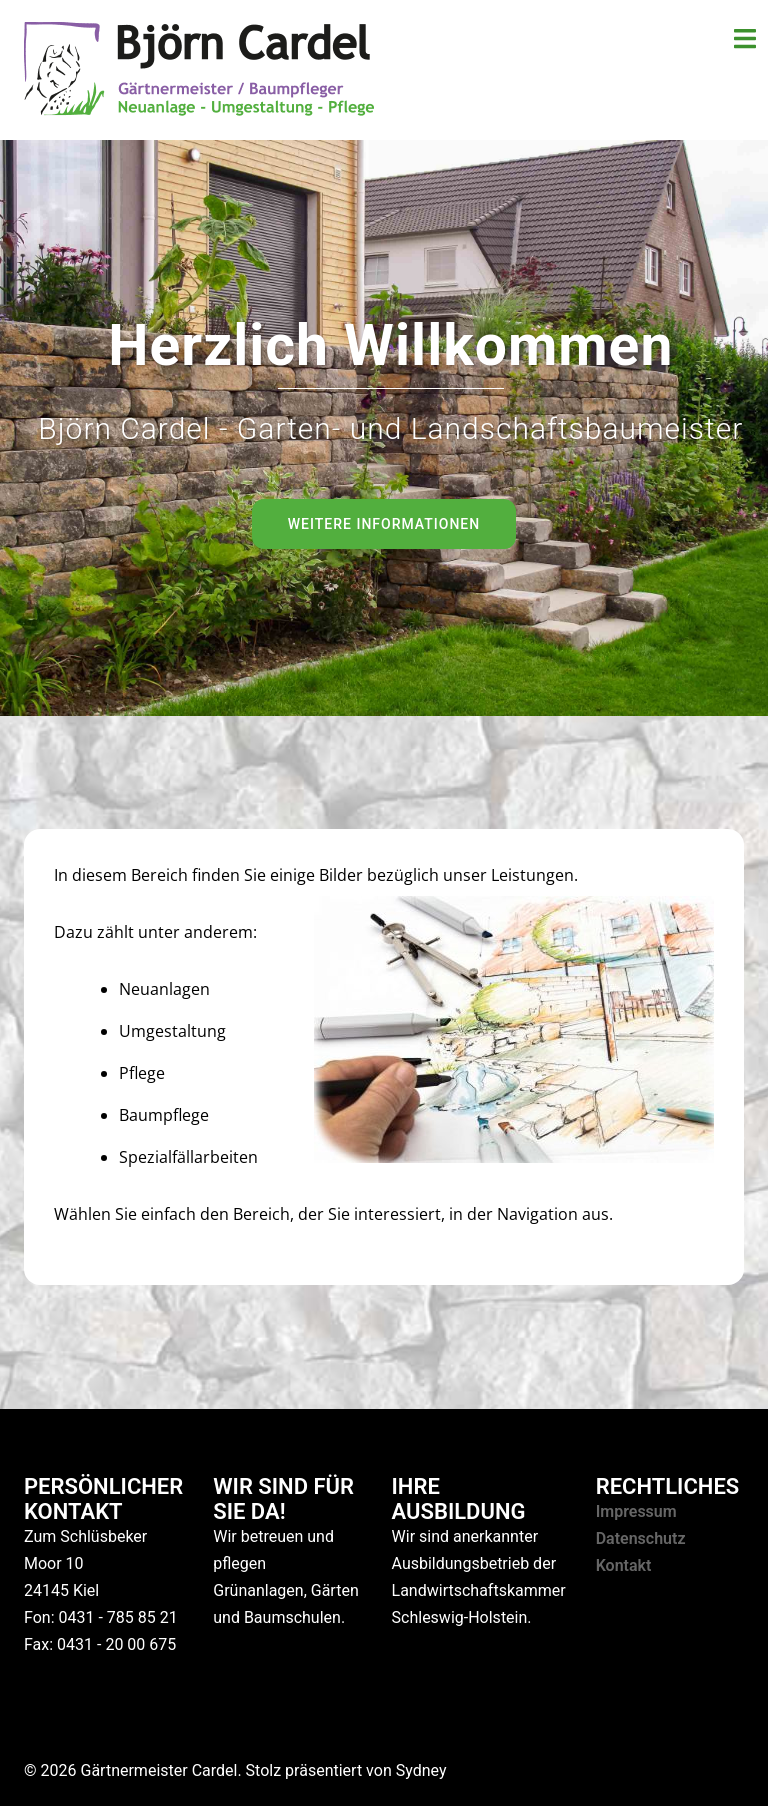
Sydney (421, 1770)
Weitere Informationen (384, 524)
